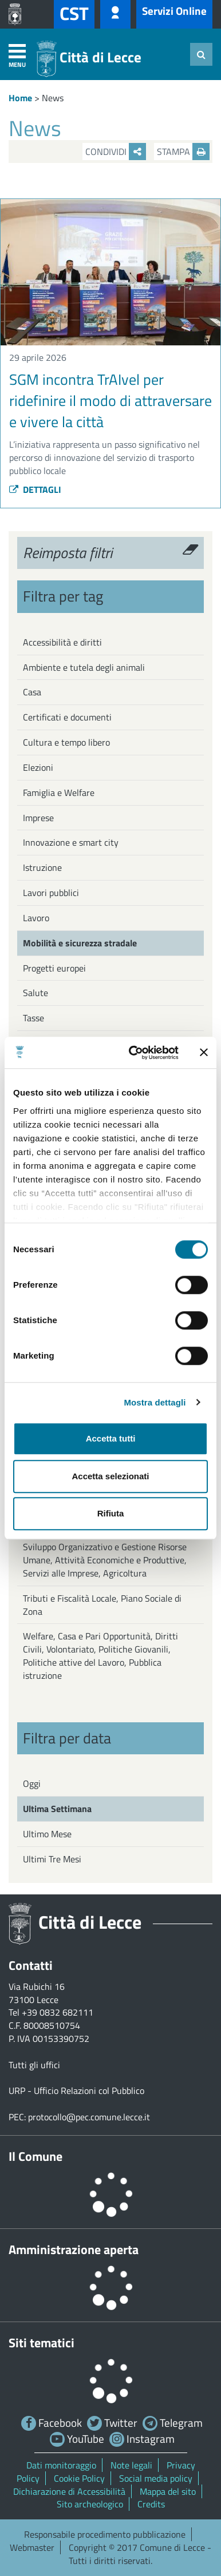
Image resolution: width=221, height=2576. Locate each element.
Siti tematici (41, 2342)
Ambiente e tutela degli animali (84, 667)
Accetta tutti (111, 1438)
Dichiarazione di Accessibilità (69, 2491)
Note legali (131, 2465)
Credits (151, 2504)
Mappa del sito (168, 2491)
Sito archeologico (90, 2504)
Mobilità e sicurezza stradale (80, 943)
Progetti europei (54, 968)
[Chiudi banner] (204, 1053)
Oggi (32, 1783)
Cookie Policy (79, 2478)
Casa (32, 692)
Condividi (115, 151)
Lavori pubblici (51, 892)
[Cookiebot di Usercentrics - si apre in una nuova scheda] (133, 1052)
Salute (35, 993)
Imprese (38, 818)
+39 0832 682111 (57, 2012)
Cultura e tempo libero (66, 742)
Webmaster (32, 2547)
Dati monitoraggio (61, 2465)
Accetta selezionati (110, 1476)
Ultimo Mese (47, 1834)
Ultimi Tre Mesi (52, 1859)
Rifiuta (110, 1513)
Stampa (183, 151)
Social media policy (155, 2478)
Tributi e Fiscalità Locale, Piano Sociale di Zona (102, 1604)
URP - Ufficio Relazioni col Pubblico (76, 2090)
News (53, 98)
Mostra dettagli (155, 1402)
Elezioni (38, 767)
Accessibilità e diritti (62, 642)
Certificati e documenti (67, 717)
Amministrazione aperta (74, 2249)
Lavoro (36, 918)
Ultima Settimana (57, 1808)
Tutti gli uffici (34, 2065)
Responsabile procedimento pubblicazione (105, 2534)
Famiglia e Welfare (58, 792)
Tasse (33, 1018)
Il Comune (35, 2156)
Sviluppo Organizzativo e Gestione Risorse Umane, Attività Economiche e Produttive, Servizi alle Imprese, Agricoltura (105, 1560)
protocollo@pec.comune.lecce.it (89, 2117)
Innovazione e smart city (71, 842)
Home (20, 98)
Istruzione (42, 867)
